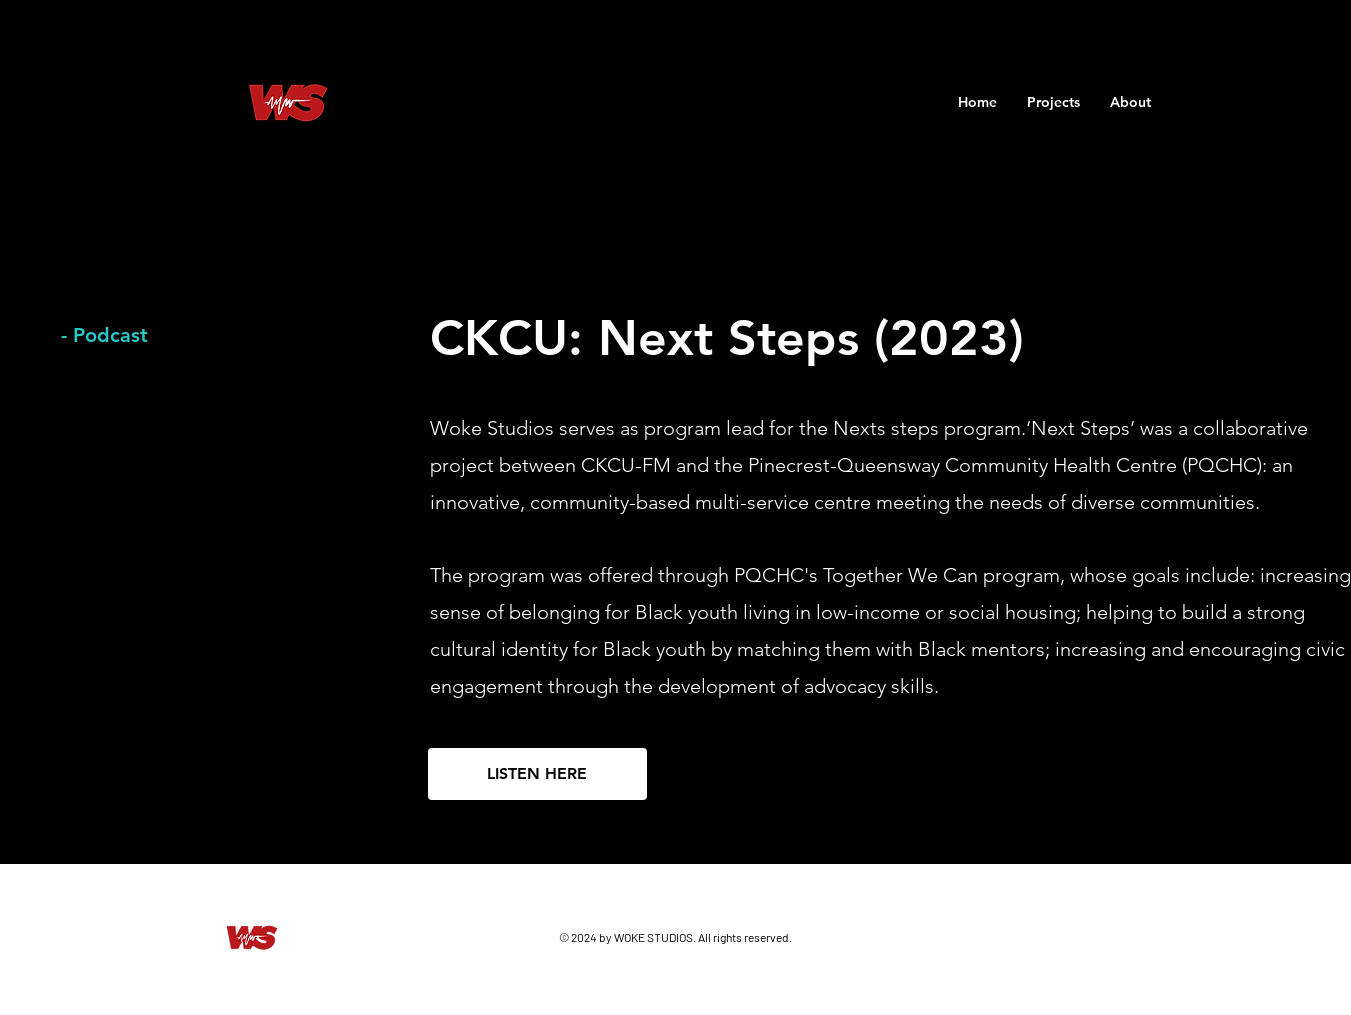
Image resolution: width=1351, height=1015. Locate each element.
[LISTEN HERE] (537, 774)
